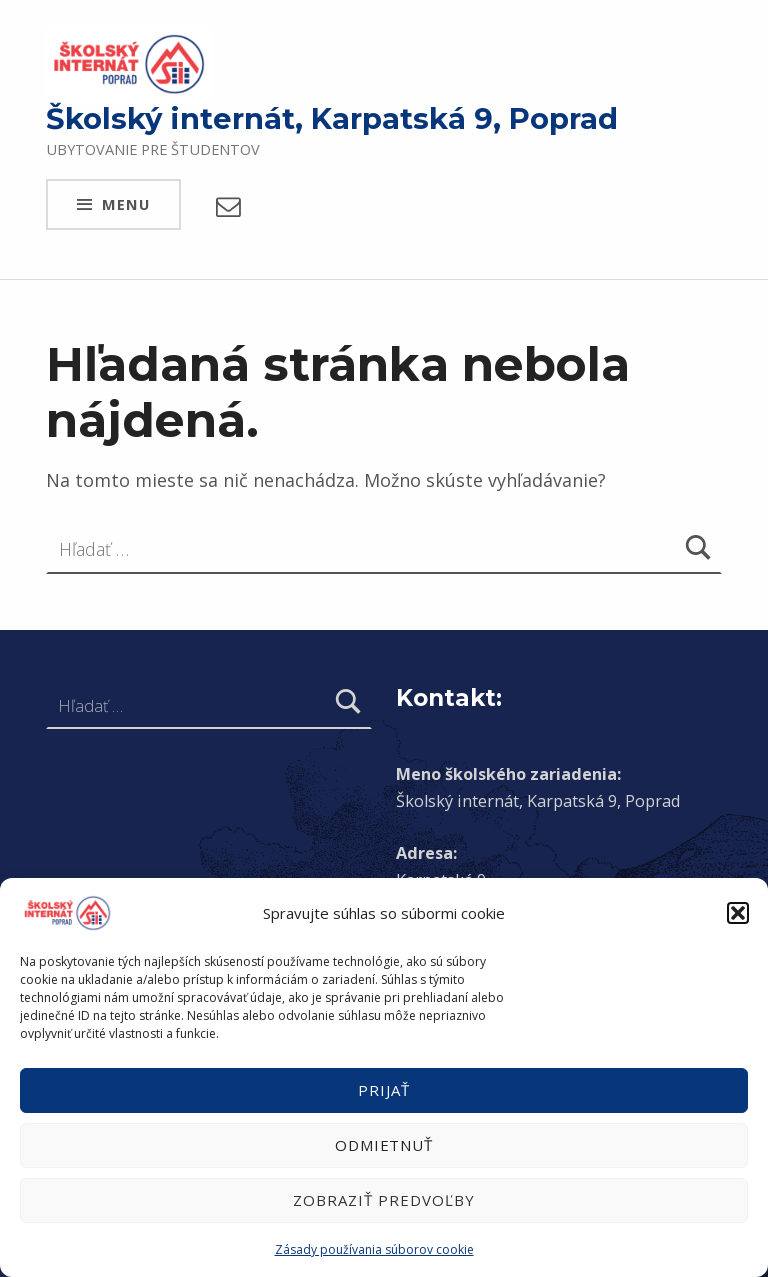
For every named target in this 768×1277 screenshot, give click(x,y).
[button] (738, 913)
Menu (126, 204)
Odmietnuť (384, 1145)
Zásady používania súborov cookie (374, 1249)
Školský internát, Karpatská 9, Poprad (332, 118)
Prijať (384, 1090)
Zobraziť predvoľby (383, 1200)
